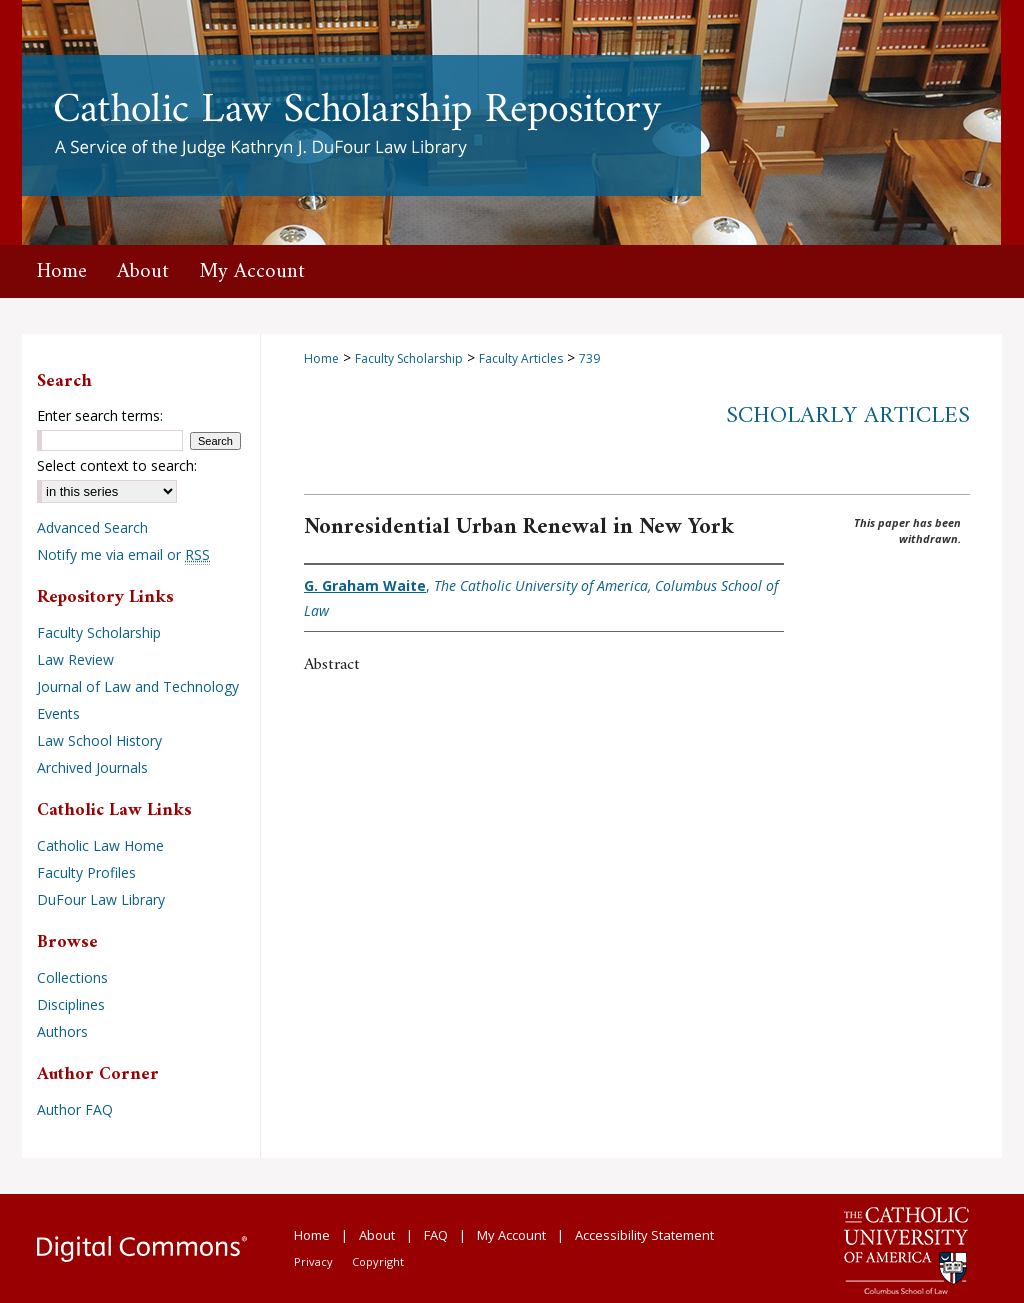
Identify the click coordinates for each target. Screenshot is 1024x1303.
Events (58, 713)
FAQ (436, 1235)
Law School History (99, 740)
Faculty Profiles (86, 872)
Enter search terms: (100, 415)
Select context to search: (117, 465)
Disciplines (71, 1004)
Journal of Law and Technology (138, 686)
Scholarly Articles (848, 416)
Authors (62, 1031)
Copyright (378, 1261)
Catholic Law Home (100, 845)
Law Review (75, 659)
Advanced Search (92, 527)
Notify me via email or (123, 554)
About (377, 1235)
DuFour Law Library (101, 899)
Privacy (313, 1261)
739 (589, 358)
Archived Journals (92, 767)
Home (321, 358)
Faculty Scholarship (409, 358)
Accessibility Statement (644, 1235)
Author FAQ (75, 1109)
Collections (72, 977)
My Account (511, 1235)
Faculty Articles (521, 358)
